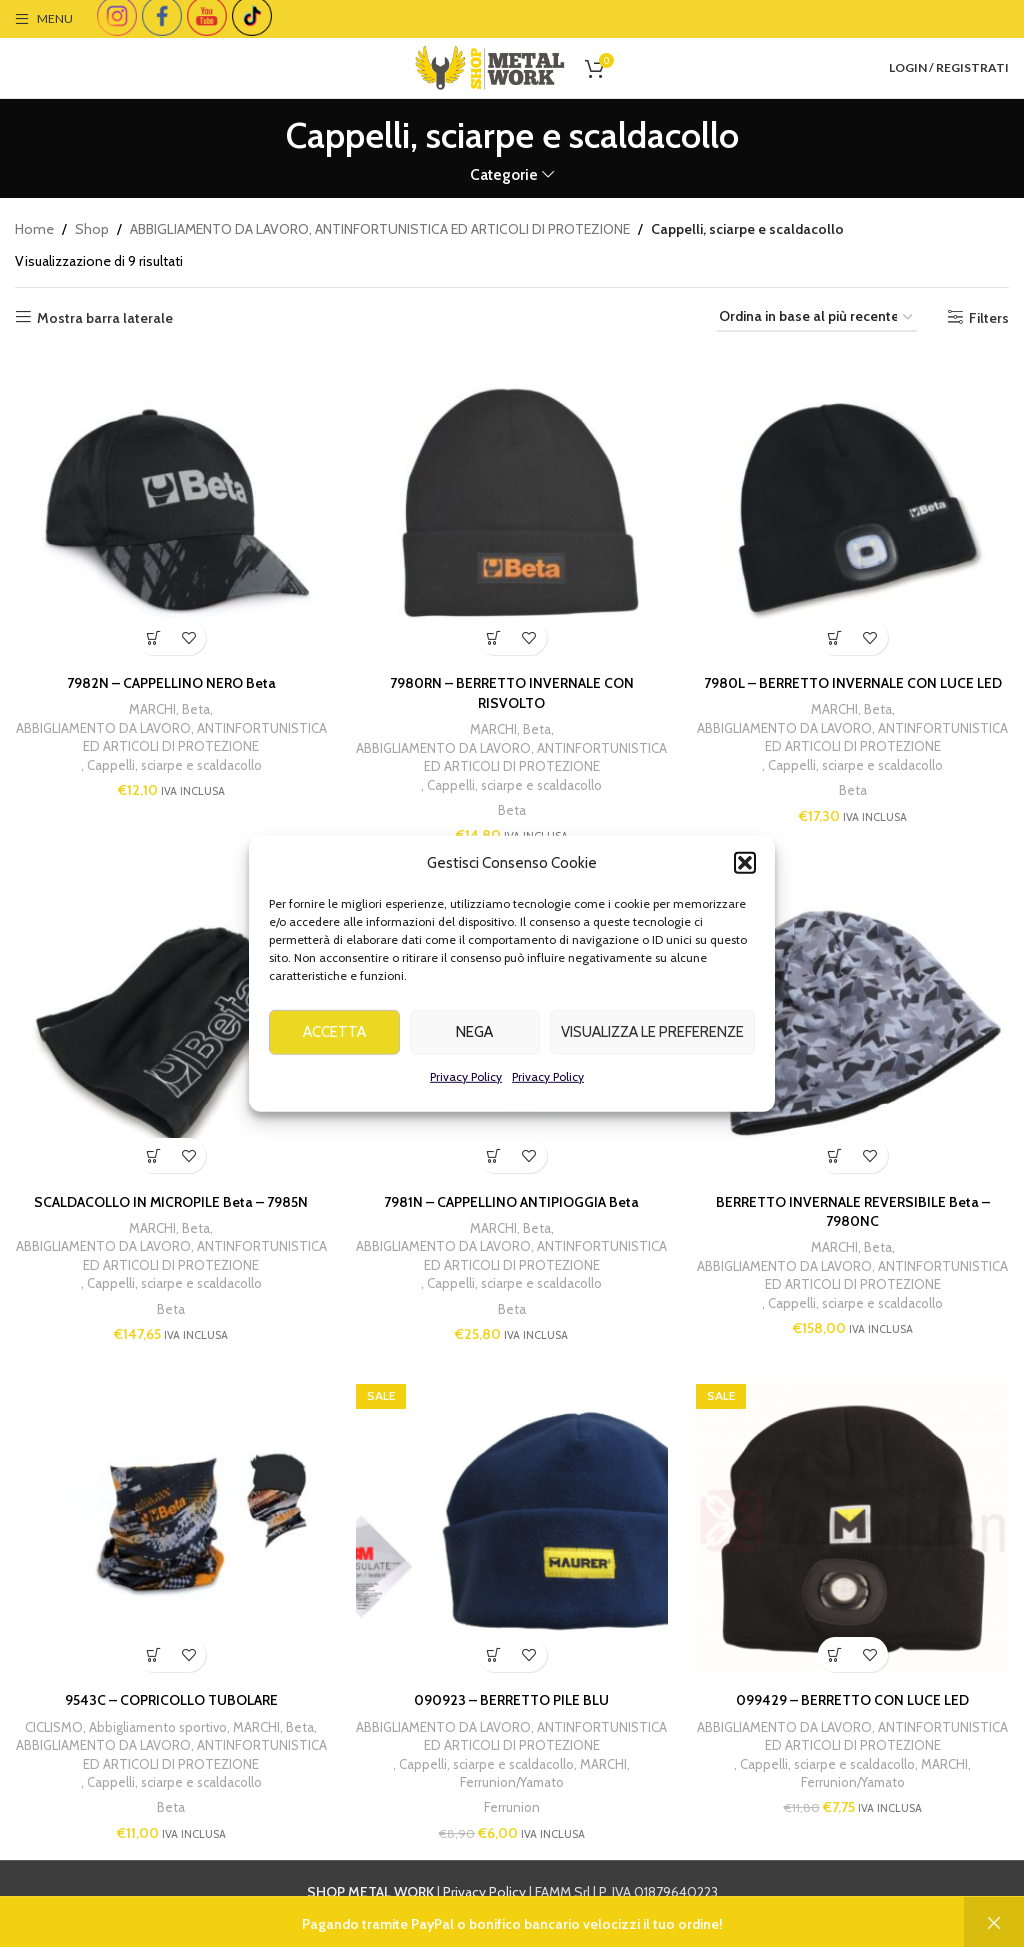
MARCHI (152, 708)
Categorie (504, 174)
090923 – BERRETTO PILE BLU (511, 1701)
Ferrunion (512, 1808)
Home (34, 229)
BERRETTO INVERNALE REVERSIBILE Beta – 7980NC (853, 1211)
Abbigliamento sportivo (157, 1727)
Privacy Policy (466, 1108)
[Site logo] (490, 66)
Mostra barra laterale (105, 317)
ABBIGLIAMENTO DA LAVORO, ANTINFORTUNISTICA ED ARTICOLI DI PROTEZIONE (380, 229)
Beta (196, 708)
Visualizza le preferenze (652, 1064)
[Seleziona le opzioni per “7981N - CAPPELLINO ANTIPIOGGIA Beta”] (494, 1155)
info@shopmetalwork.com (834, 1915)
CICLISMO (53, 1727)
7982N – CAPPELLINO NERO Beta (170, 682)
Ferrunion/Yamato (512, 1783)
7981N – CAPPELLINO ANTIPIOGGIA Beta (511, 1201)
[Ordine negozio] (817, 317)
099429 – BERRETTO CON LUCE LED (853, 1701)
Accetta (334, 1064)
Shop (92, 229)
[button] (745, 895)
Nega (474, 1064)
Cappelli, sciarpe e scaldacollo (173, 764)
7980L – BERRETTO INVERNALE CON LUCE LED (853, 682)
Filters (989, 317)
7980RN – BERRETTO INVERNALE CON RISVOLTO (512, 692)
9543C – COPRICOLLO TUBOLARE (170, 1701)
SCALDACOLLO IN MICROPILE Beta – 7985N (170, 1201)
